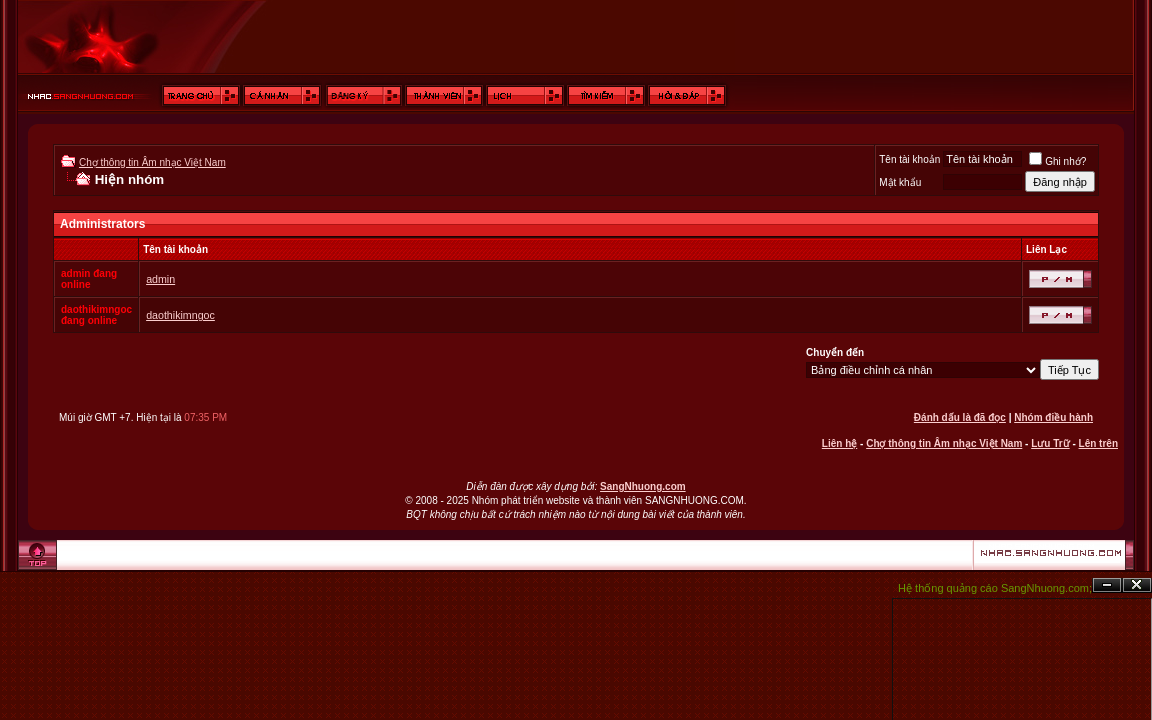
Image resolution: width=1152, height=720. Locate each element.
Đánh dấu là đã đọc (960, 417)
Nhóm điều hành (1053, 417)
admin (160, 279)
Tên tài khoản (909, 159)
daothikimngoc (180, 315)
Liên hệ (839, 443)
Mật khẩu (900, 182)
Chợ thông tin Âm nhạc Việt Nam (152, 162)
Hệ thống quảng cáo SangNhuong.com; (995, 588)
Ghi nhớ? (1057, 161)
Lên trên (1098, 443)
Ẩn (1107, 585)
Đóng (1137, 585)
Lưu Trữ (1050, 443)
